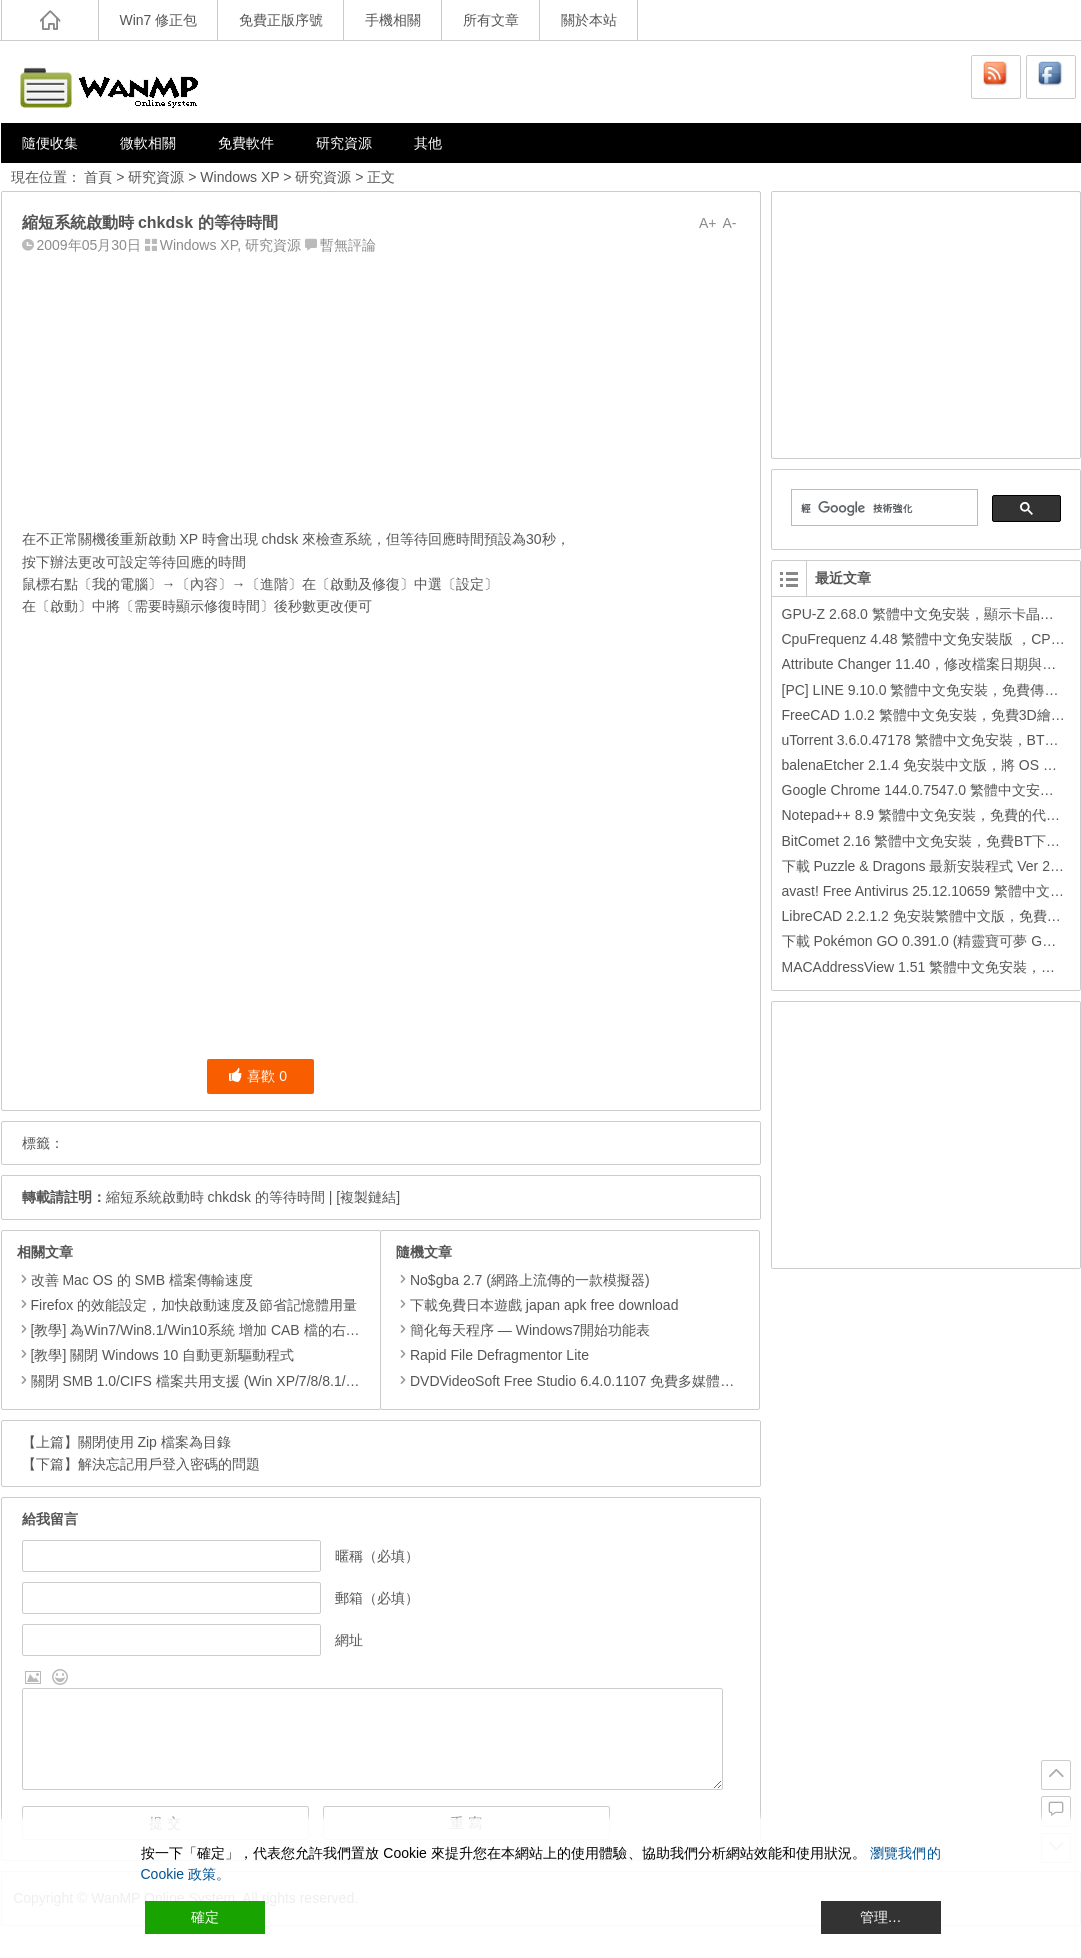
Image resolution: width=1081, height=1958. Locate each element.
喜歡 (257, 1076)
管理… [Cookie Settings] (881, 1917)
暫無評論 (348, 245)
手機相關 (393, 20)
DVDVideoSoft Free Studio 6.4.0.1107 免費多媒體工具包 (579, 1381)
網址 (349, 1640)
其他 (428, 143)
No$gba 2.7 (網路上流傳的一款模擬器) (523, 1280)
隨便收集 (50, 143)
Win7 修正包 (159, 20)
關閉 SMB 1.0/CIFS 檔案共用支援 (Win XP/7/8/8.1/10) (198, 1381)
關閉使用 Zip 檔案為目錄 (154, 1442)
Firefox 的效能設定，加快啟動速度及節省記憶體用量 (194, 1305)
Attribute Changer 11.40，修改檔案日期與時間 (926, 664)
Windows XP (239, 177)
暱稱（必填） (377, 1556)
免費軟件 (246, 143)
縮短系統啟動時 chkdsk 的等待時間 (215, 1197)
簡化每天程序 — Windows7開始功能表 (523, 1330)
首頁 (98, 177)
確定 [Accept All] (205, 1917)
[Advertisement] (381, 387)
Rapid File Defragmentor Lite (492, 1355)
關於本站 (589, 20)
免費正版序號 (281, 20)
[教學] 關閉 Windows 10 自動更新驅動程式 (163, 1355)
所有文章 (491, 20)
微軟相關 (148, 143)
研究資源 (344, 143)
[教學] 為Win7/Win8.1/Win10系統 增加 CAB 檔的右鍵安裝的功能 (230, 1330)
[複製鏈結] (368, 1197)
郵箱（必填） (377, 1598)
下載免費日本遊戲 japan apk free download (537, 1305)
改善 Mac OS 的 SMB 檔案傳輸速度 (142, 1280)
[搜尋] (882, 508)
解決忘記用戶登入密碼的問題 (169, 1464)
